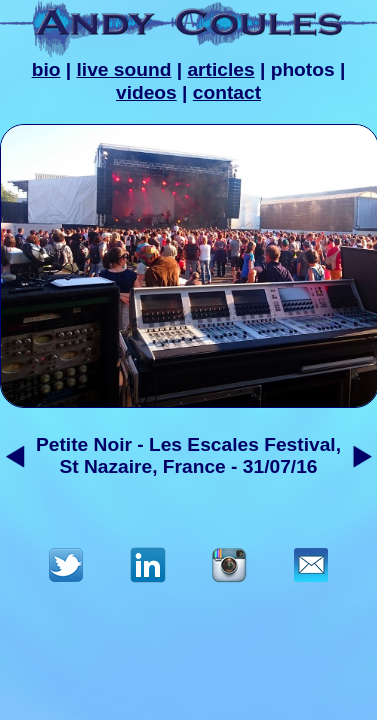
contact (227, 92)
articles (220, 69)
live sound (124, 69)
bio (46, 69)
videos (146, 92)
